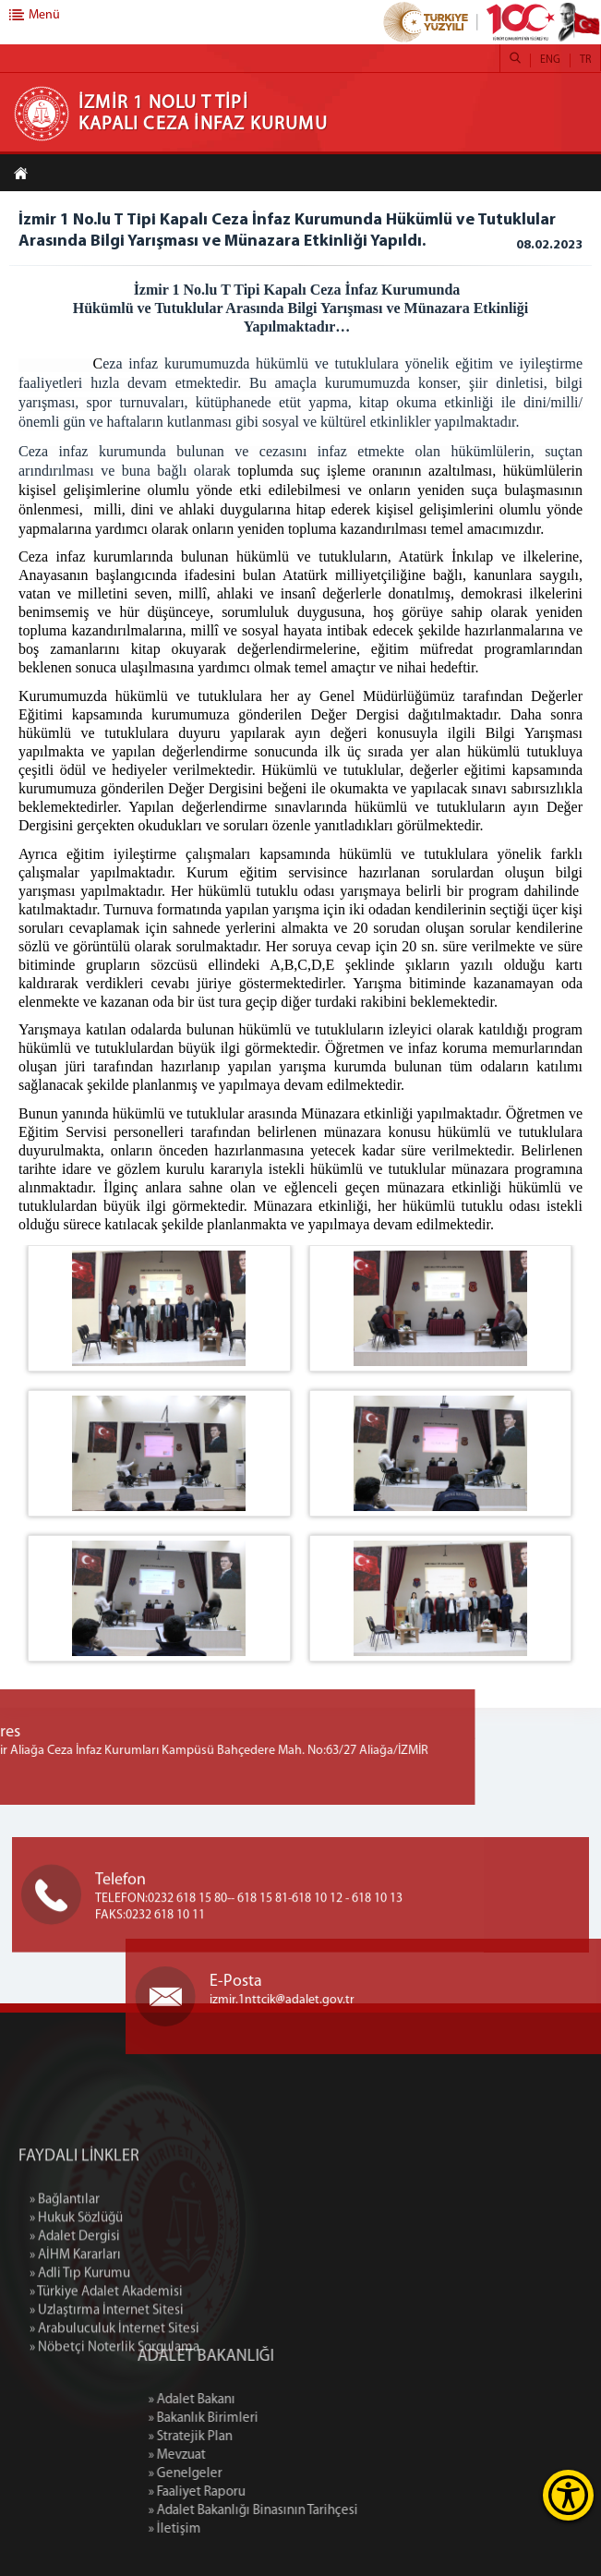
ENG (550, 60)
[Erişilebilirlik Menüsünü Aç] (568, 2495)
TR (585, 60)
